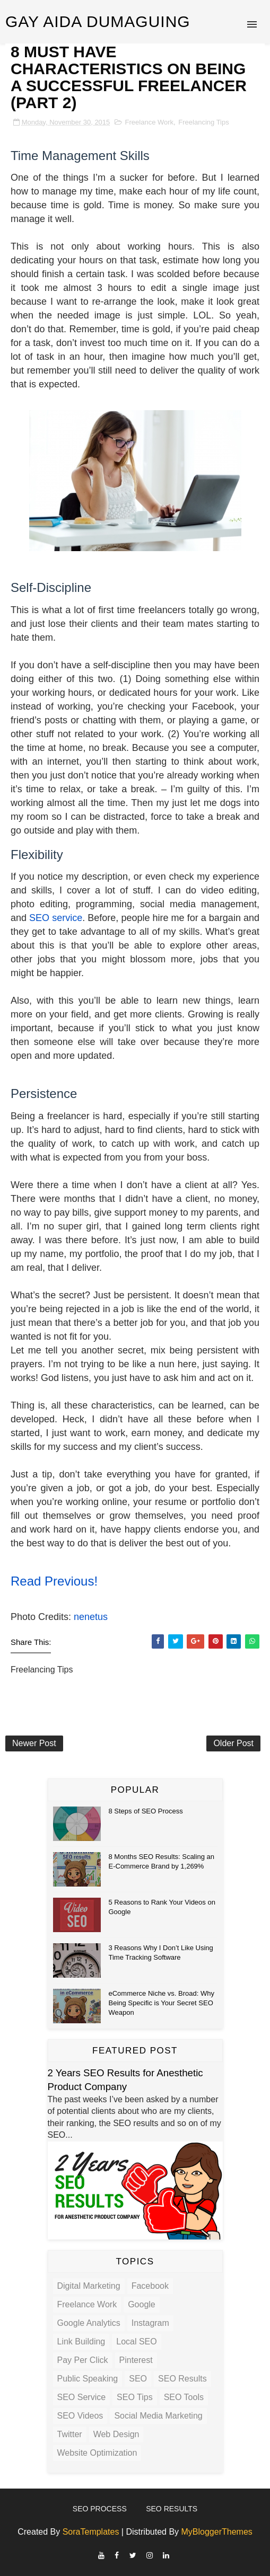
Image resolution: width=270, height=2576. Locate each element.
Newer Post (34, 1743)
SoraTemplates (91, 2531)
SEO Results (182, 2378)
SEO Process (100, 2508)
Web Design (116, 2434)
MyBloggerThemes (216, 2531)
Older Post (233, 1743)
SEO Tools (184, 2397)
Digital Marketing (88, 2285)
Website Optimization (97, 2452)
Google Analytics (88, 2322)
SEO (138, 2378)
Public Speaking (87, 2378)
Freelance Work (149, 122)
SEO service (55, 918)
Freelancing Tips (203, 122)
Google (141, 2304)
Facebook (150, 2285)
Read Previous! (54, 1581)
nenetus (91, 1617)
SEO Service (81, 2397)
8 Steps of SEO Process (146, 1811)
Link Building (81, 2341)
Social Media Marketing (158, 2415)
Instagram (150, 2322)
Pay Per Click (82, 2360)
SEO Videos (80, 2415)
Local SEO (136, 2341)
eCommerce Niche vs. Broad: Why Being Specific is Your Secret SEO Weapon (161, 2002)
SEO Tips (135, 2397)
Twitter (69, 2434)
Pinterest (136, 2360)
